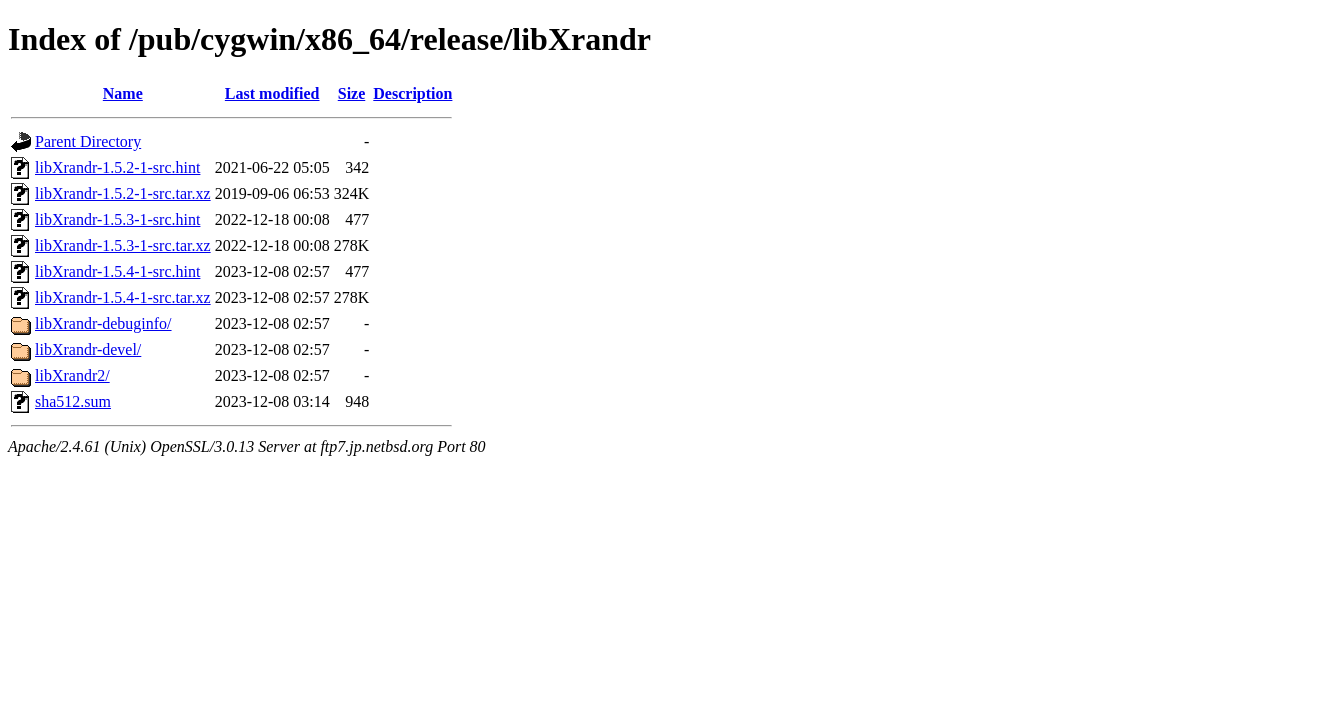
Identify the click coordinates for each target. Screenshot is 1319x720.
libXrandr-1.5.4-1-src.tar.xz (123, 297)
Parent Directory (88, 141)
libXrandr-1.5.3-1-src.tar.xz (123, 245)
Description (412, 93)
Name (123, 93)
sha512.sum (73, 401)
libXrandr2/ (72, 375)
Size (352, 93)
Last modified (272, 93)
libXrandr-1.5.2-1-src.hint (117, 167)
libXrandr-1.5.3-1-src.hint (117, 219)
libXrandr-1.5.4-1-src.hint (117, 271)
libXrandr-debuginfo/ (103, 323)
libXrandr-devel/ (88, 349)
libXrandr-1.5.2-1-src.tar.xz (123, 193)
